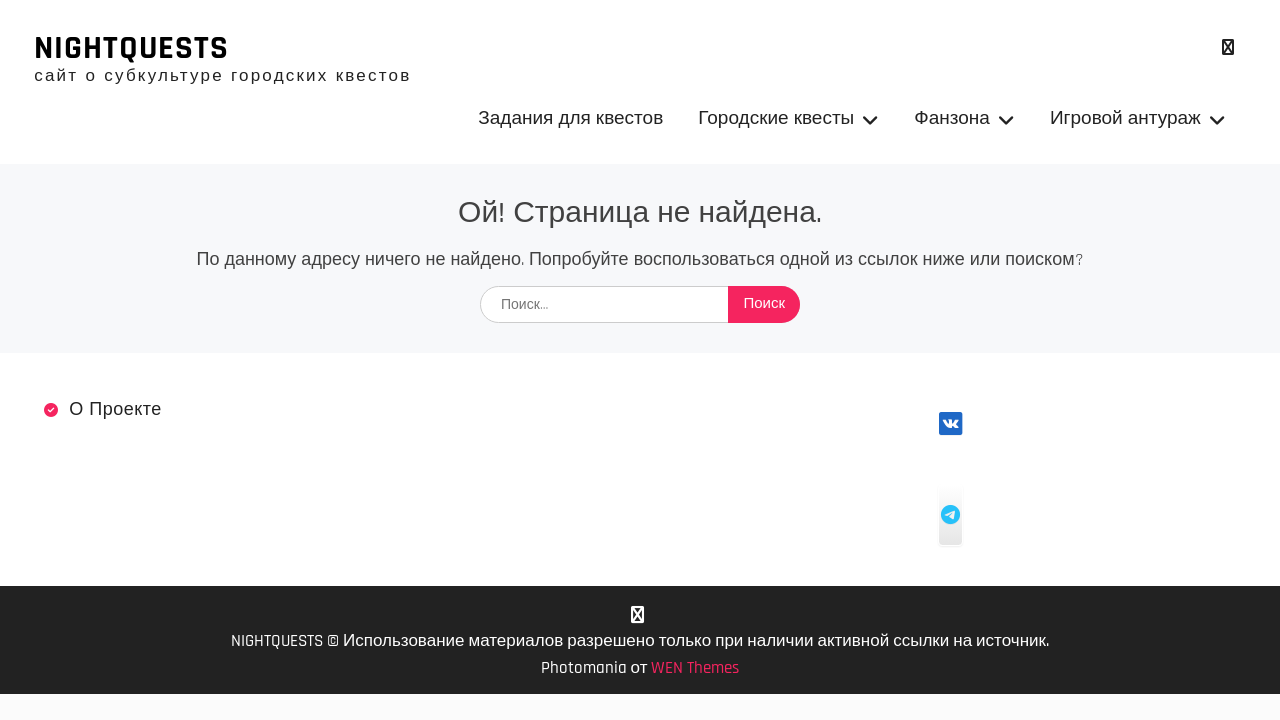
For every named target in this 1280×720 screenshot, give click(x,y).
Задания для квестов (570, 118)
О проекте (115, 409)
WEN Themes (695, 668)
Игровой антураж (1125, 118)
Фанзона (952, 118)
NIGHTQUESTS (131, 48)
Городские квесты (776, 118)
